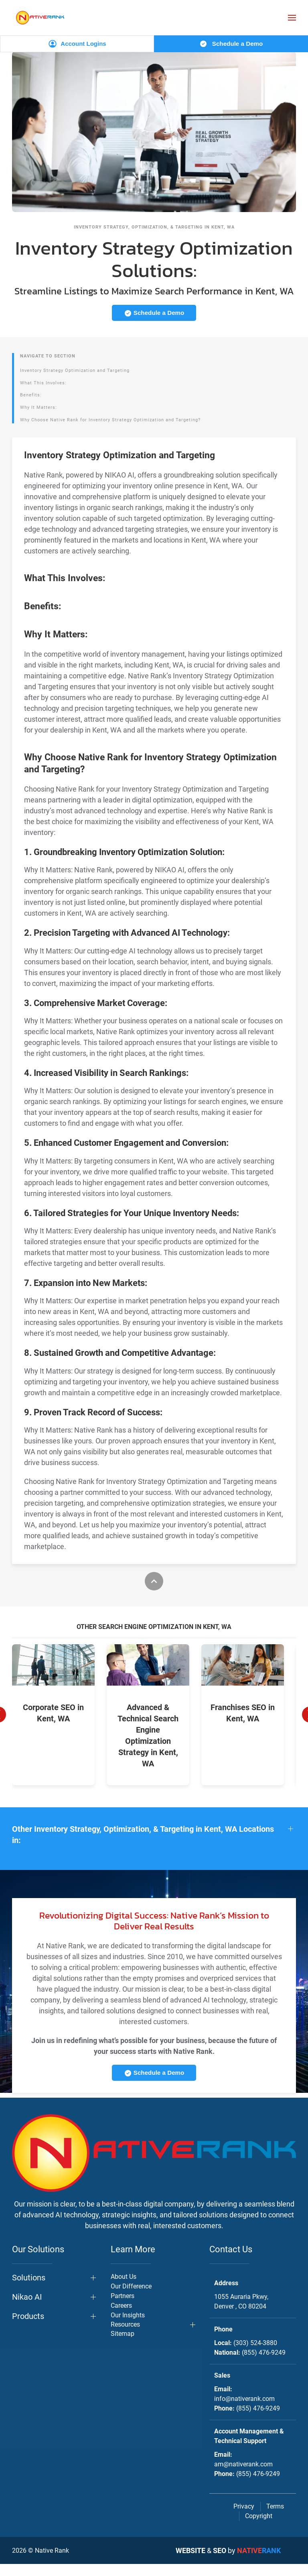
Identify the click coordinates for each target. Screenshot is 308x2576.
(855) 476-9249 (264, 2364)
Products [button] (28, 2328)
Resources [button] (125, 2336)
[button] (292, 18)
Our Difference (131, 2298)
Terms (275, 2518)
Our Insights (128, 2327)
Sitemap (122, 2345)
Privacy (243, 2518)
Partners (122, 2308)
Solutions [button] (28, 2289)
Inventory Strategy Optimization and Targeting (75, 370)
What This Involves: (43, 383)
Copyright (258, 2528)
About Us (123, 2288)
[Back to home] (40, 17)
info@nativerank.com (244, 2411)
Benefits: (31, 395)
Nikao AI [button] (27, 2309)
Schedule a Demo (231, 44)
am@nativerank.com (243, 2476)
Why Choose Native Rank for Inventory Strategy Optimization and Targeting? (110, 420)
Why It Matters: (38, 407)
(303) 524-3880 (255, 2355)
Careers (121, 2317)
